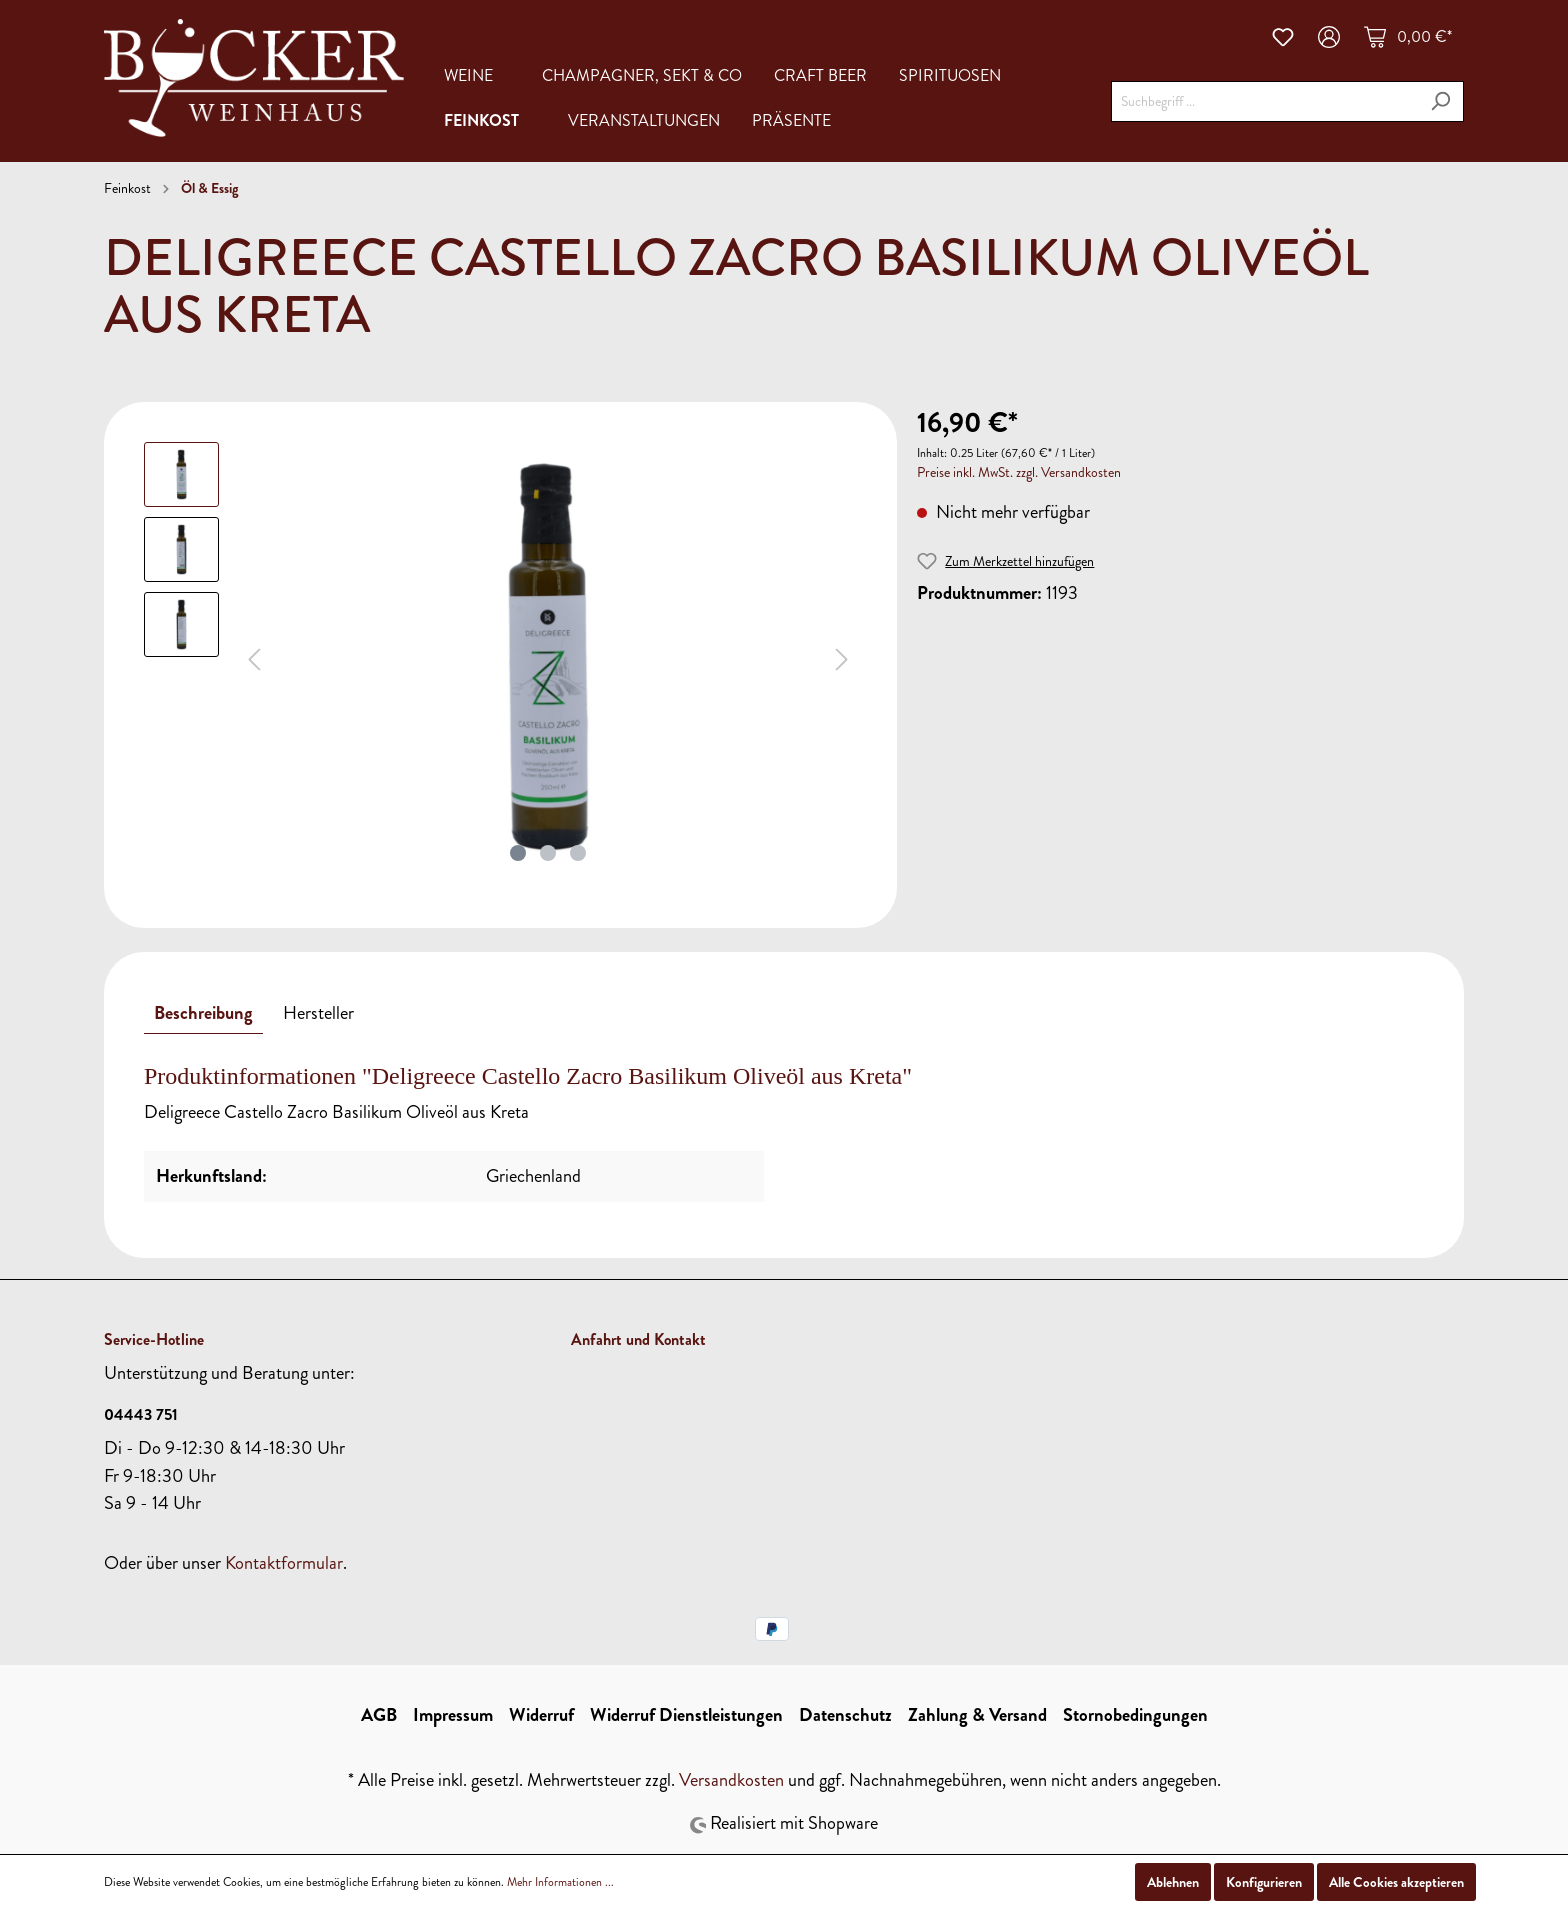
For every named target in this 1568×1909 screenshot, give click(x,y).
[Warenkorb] (1408, 37)
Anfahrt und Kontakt (638, 1339)
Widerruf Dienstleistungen (686, 1715)
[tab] (203, 1013)
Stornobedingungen (1135, 1715)
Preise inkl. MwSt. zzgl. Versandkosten (1019, 472)
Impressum (453, 1715)
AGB (379, 1715)
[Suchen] (1440, 101)
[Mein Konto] (1329, 37)
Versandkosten (731, 1780)
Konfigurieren (1264, 1882)
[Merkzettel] (1283, 37)
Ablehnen (1173, 1882)
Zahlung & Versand (977, 1715)
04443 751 (141, 1414)
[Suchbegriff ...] (1264, 101)
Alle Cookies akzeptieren (1396, 1882)
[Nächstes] (842, 656)
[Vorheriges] (254, 656)
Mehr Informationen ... (560, 1882)
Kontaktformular (284, 1563)
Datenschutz (845, 1715)
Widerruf (541, 1715)
